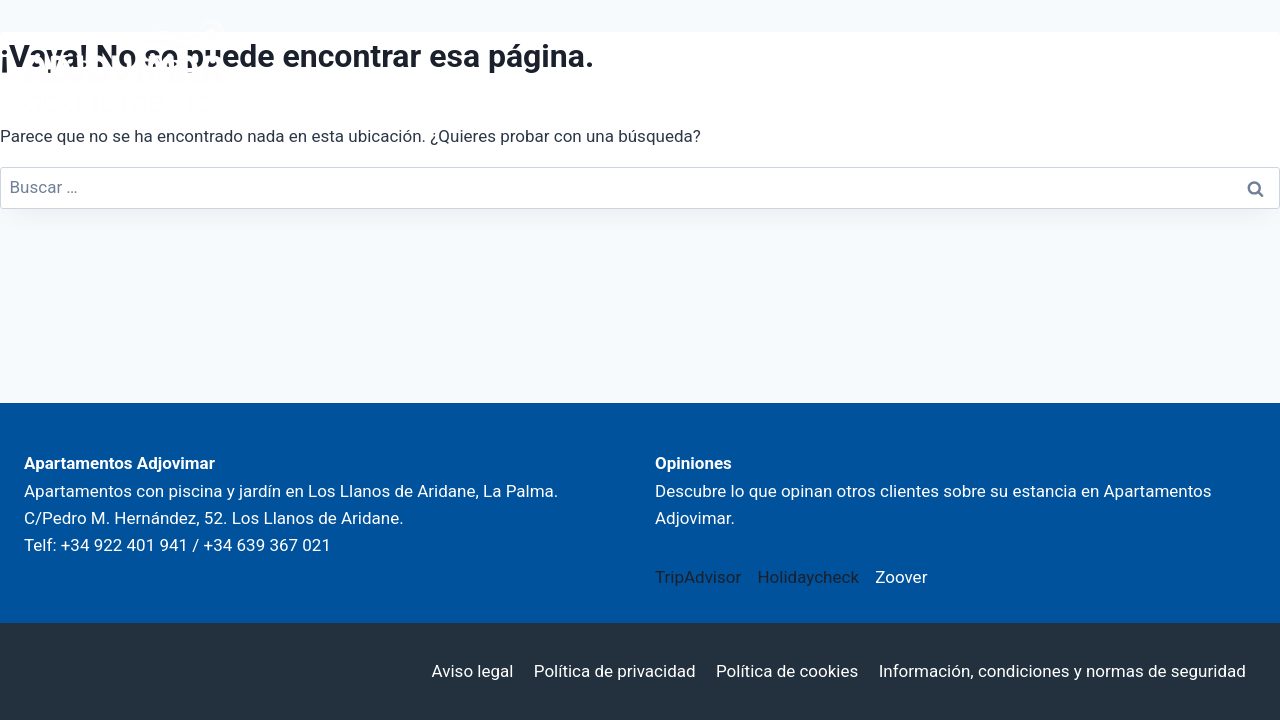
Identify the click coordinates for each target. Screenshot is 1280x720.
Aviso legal (473, 671)
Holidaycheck (808, 577)
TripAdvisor (698, 577)
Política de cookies (787, 671)
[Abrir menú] (1227, 68)
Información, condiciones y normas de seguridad (1062, 671)
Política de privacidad (615, 671)
